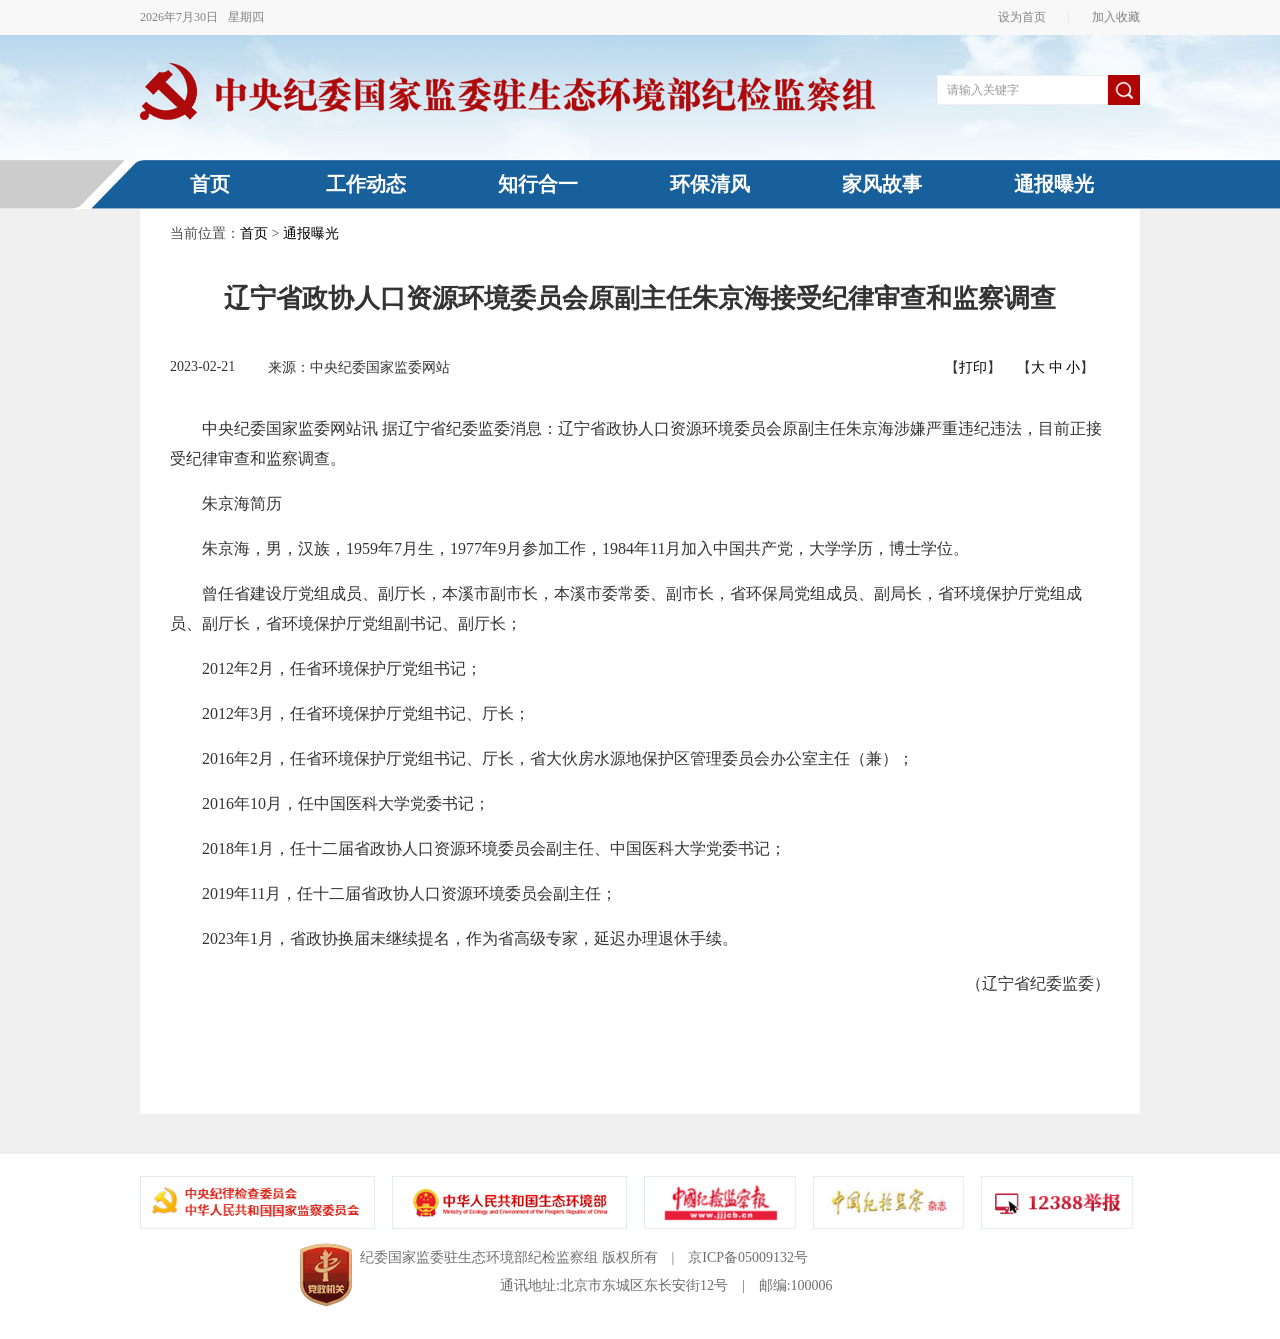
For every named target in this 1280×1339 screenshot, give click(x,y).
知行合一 (538, 184)
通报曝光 (1054, 184)
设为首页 (1028, 17)
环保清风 (710, 184)
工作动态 (366, 184)
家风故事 (882, 184)
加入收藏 (1110, 17)
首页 (210, 184)
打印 (973, 367)
